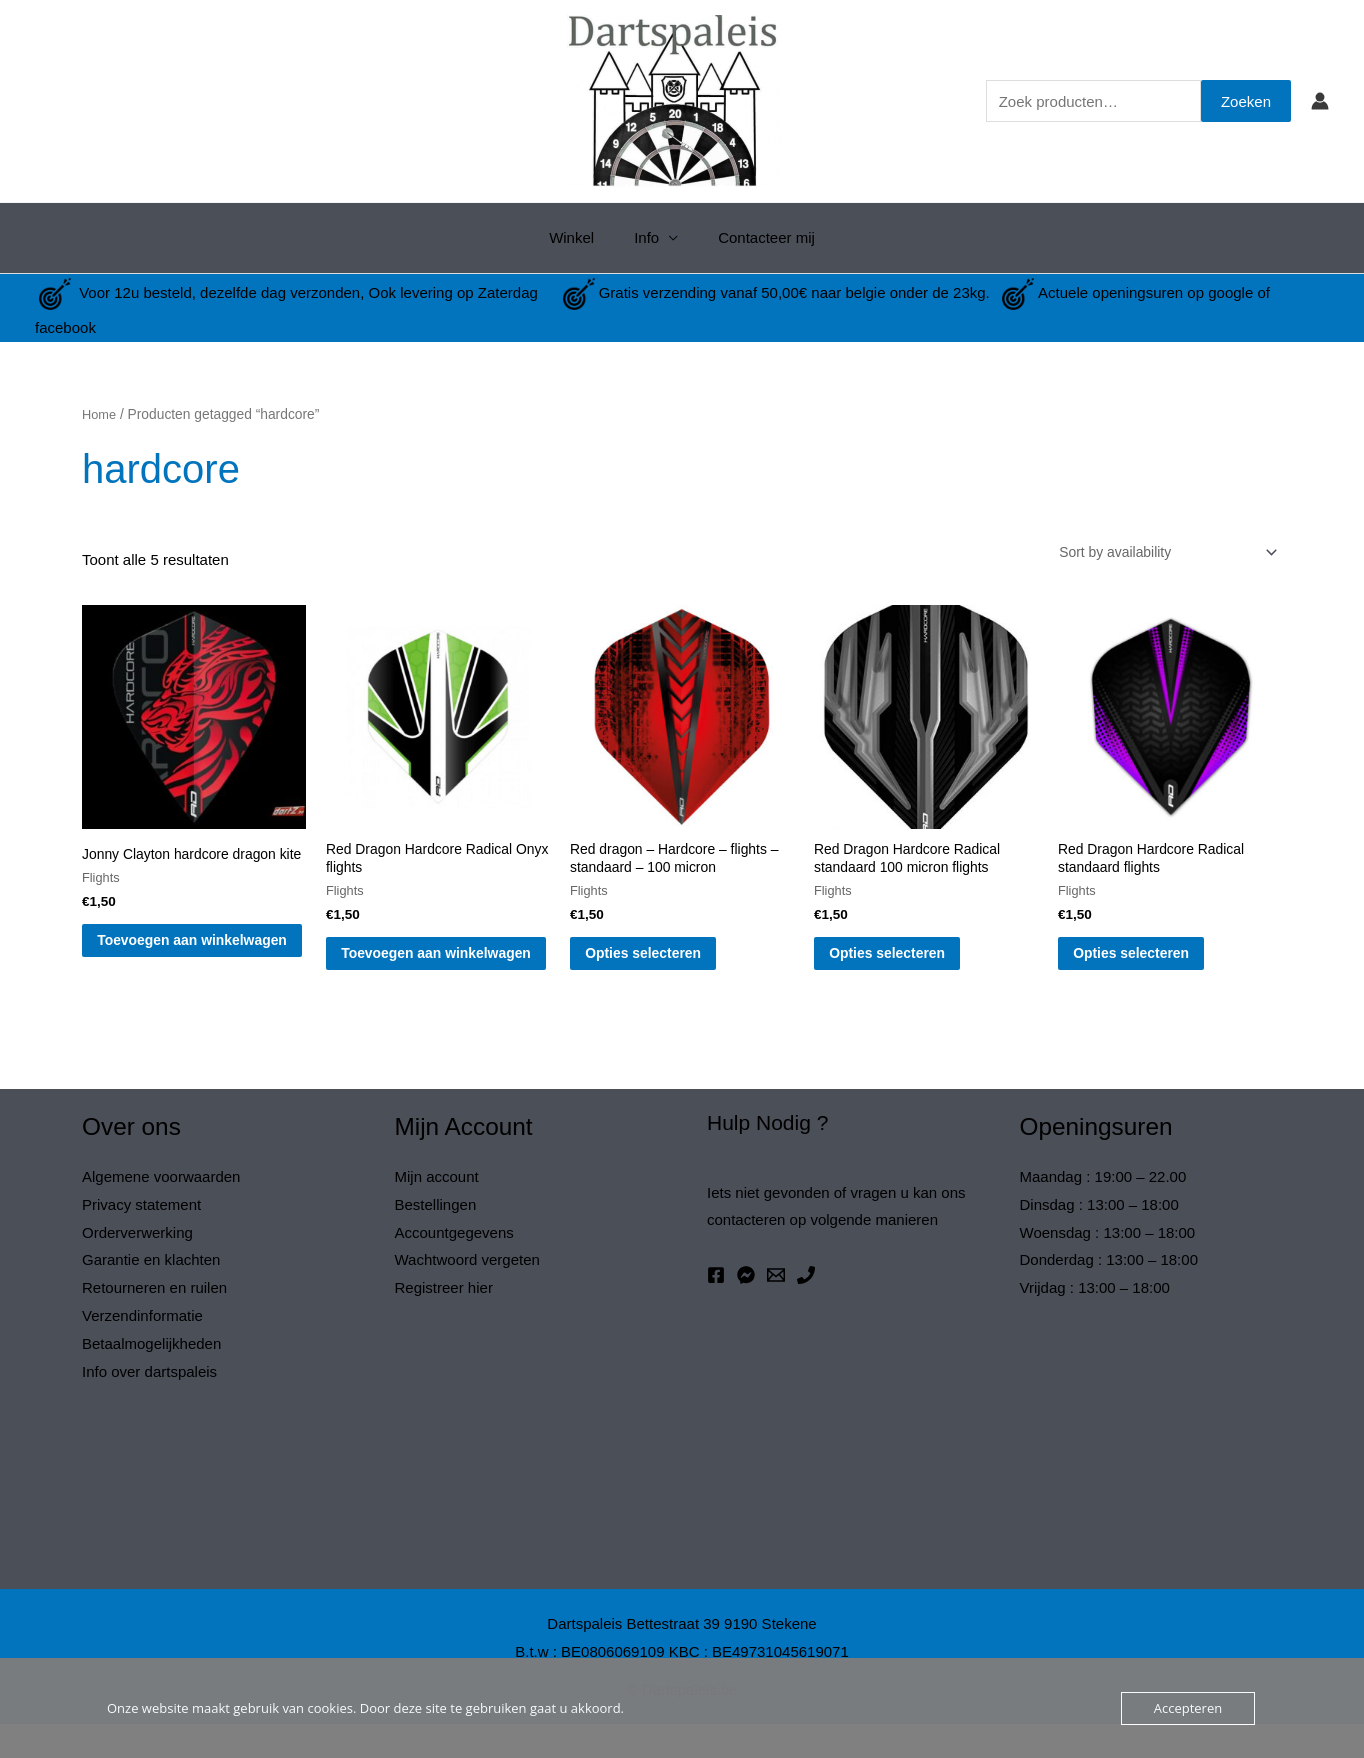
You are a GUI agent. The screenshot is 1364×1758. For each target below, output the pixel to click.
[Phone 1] (806, 1309)
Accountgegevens (454, 1265)
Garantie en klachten (151, 1293)
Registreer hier (444, 1321)
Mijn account (437, 1210)
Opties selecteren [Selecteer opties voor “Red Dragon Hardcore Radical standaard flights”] (1160, 963)
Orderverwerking (137, 1265)
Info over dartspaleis (149, 1405)
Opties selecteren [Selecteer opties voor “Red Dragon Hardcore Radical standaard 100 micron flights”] (916, 963)
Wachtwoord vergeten (467, 1293)
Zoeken (1246, 101)
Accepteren (1188, 1708)
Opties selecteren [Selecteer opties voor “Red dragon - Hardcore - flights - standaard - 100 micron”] (672, 963)
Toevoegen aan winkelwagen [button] (176, 973)
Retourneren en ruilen (154, 1321)
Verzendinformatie (142, 1349)
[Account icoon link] (1320, 101)
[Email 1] (776, 1309)
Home (100, 414)
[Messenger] (746, 1309)
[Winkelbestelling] (1155, 553)
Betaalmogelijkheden (151, 1377)
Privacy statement (141, 1237)
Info (646, 237)
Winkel (581, 237)
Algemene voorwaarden (161, 1210)
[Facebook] (716, 1309)
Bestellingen (436, 1237)
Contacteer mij (756, 237)
